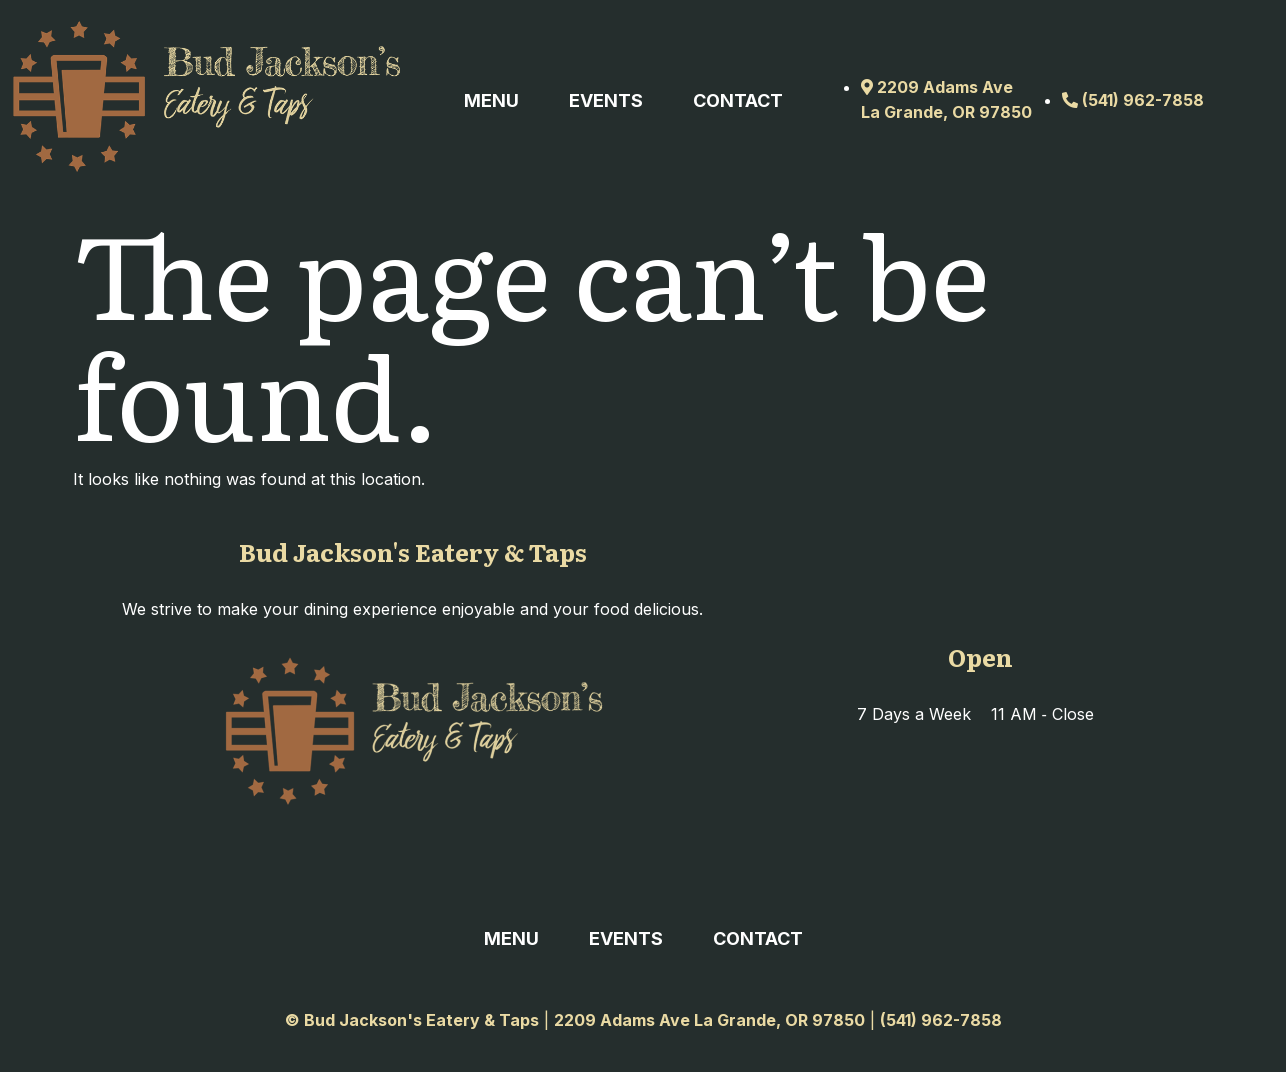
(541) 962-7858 (941, 1020)
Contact (738, 100)
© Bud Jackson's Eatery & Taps (412, 1020)
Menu (491, 100)
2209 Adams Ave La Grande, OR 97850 (709, 1020)
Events (606, 100)
